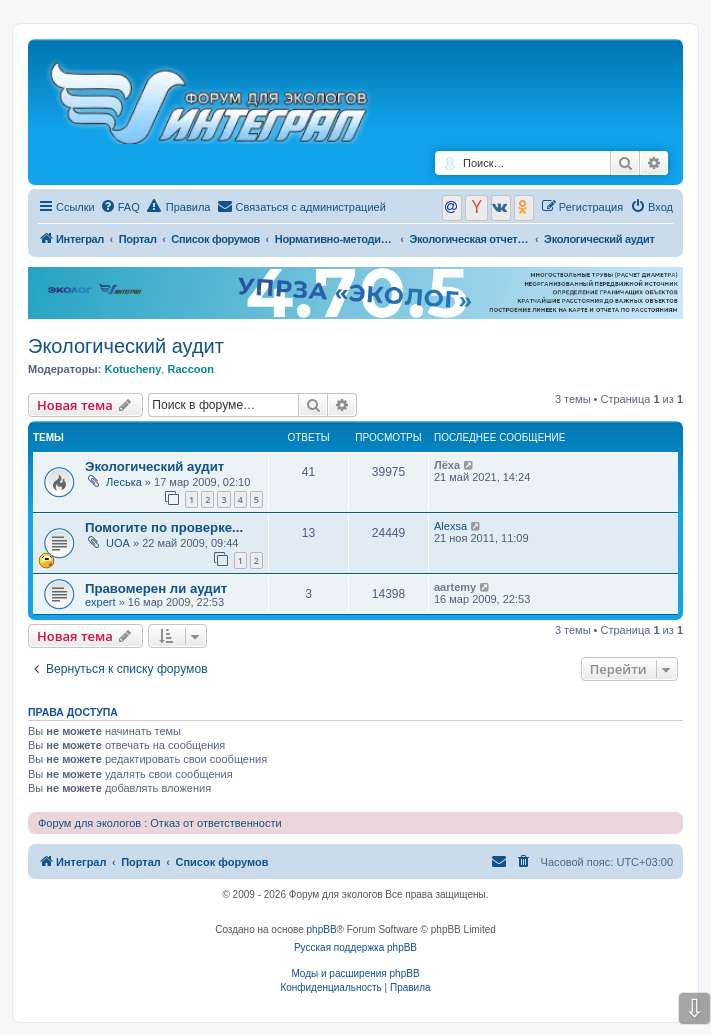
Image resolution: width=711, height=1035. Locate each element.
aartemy (455, 587)
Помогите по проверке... (164, 527)
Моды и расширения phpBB (355, 973)
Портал (138, 239)
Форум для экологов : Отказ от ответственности (160, 823)
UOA (118, 543)
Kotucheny (132, 369)
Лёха (447, 465)
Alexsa (450, 526)
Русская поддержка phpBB (355, 947)
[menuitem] (120, 207)
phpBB (322, 929)
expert (100, 602)
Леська (124, 482)
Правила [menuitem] (179, 206)
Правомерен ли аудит (156, 588)
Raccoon (190, 369)
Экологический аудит (126, 346)
